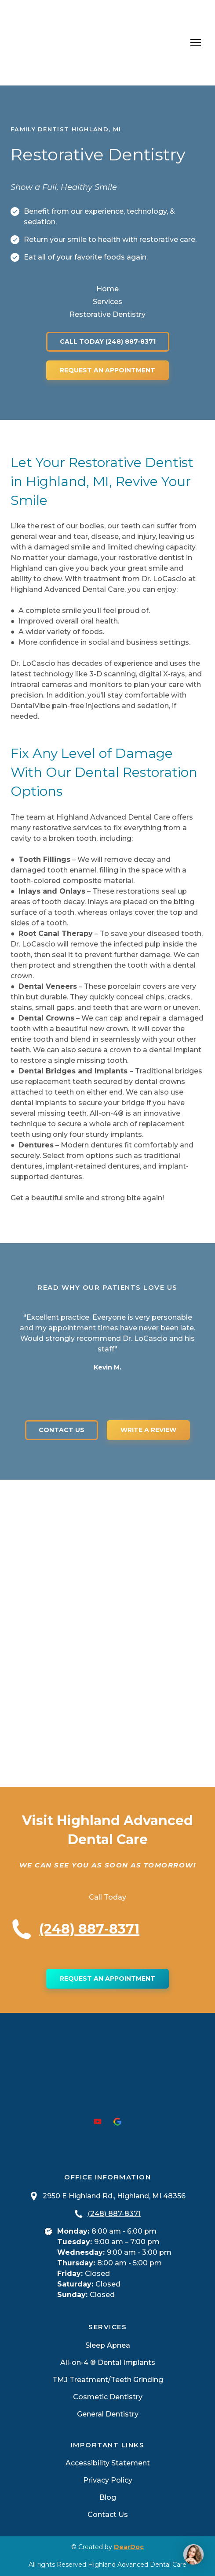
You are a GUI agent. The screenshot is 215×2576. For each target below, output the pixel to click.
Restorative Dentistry (107, 314)
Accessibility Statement (108, 2463)
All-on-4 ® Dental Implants (107, 2362)
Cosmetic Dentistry (107, 2397)
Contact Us (107, 2514)
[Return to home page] (71, 43)
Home (107, 289)
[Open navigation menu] (195, 43)
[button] (107, 342)
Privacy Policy (107, 2480)
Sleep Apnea (107, 2345)
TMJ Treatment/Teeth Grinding (107, 2380)
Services (107, 301)
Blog (107, 2497)
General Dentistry (107, 2414)
